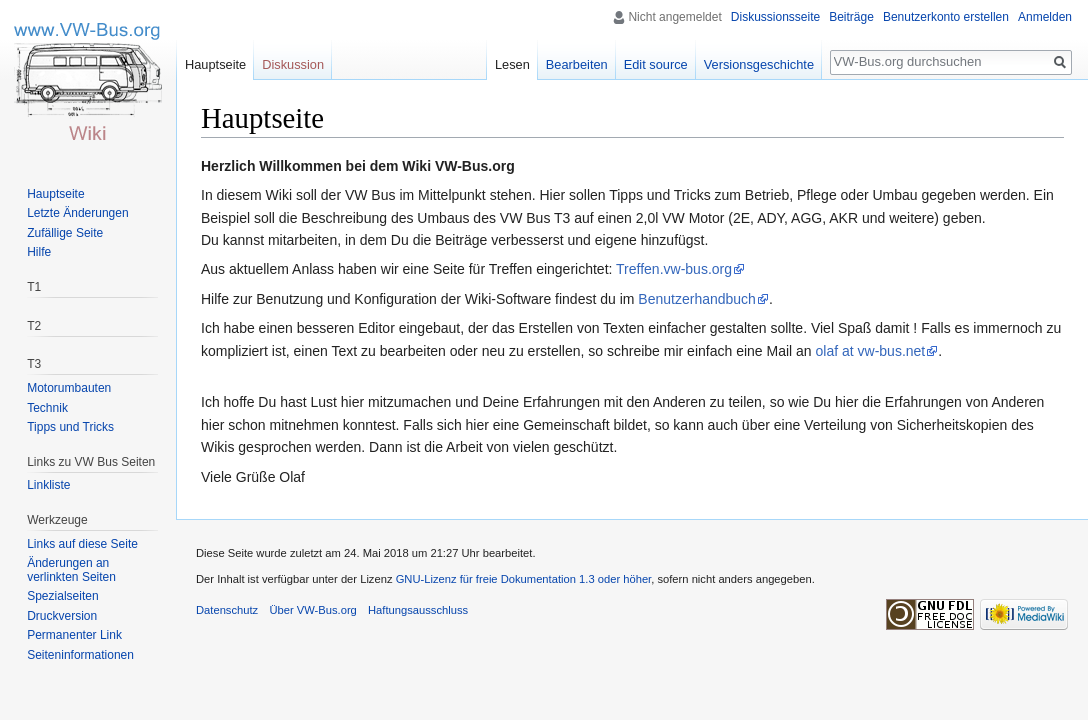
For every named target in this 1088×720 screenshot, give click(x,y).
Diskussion (293, 64)
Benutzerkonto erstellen (946, 17)
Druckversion (62, 616)
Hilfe (39, 252)
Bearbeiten (577, 64)
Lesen (512, 64)
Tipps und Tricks (70, 427)
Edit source (656, 64)
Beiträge (851, 17)
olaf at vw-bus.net (871, 351)
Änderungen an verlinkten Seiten (71, 570)
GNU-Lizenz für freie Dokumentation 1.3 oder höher (524, 579)
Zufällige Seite (65, 233)
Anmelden (1045, 17)
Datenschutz (227, 610)
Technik (47, 408)
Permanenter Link (74, 635)
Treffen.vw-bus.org (674, 269)
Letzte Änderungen (77, 213)
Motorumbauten (69, 388)
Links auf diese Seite (82, 544)
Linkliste (48, 485)
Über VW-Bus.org (312, 610)
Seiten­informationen (80, 655)
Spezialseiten (62, 596)
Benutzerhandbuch (697, 299)
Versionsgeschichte (759, 64)
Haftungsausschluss (418, 610)
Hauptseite (215, 64)
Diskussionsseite (775, 17)
